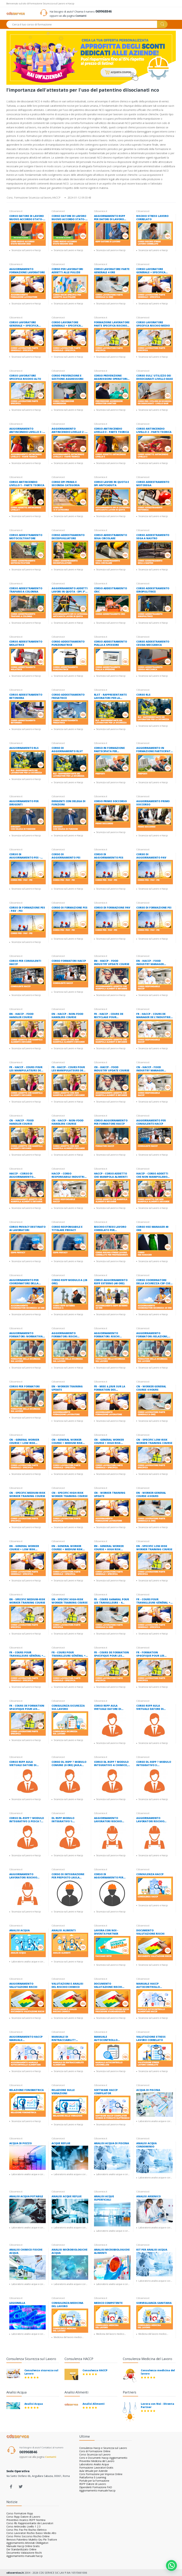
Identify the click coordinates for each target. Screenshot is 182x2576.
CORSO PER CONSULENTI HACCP (25, 962)
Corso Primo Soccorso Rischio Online (28, 2536)
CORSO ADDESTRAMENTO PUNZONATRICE (68, 643)
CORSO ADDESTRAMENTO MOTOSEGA (152, 483)
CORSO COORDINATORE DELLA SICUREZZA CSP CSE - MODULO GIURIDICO (154, 1281)
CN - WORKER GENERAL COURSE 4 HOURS (151, 1388)
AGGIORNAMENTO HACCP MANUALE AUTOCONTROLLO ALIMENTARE (26, 2038)
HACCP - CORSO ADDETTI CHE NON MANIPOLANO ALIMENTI (152, 1175)
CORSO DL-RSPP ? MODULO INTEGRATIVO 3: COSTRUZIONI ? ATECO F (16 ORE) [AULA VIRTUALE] (154, 1763)
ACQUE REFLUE (61, 2143)
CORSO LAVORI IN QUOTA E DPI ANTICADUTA (111, 483)
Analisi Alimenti (94, 2403)
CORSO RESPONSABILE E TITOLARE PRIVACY (67, 1228)
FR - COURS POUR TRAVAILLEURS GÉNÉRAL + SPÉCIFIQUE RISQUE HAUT (69, 1654)
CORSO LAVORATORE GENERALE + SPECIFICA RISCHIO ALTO (66, 324)
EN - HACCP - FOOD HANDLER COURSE (21, 1015)
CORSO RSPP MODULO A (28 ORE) (69, 1281)
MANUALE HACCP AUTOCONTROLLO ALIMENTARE (148, 1985)
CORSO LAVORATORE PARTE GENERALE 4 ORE (112, 270)
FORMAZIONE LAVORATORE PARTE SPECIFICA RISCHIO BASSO (112, 324)
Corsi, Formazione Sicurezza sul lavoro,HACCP (33, 197)
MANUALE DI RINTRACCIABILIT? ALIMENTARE (64, 2038)
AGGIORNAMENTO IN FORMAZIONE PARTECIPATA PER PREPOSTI (154, 749)
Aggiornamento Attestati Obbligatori (27, 2543)
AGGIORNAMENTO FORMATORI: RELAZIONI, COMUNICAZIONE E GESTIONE (152, 1335)
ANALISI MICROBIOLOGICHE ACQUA (69, 2251)
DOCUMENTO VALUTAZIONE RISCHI (150, 1932)
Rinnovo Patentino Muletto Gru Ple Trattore (31, 2539)
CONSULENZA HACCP (150, 1874)
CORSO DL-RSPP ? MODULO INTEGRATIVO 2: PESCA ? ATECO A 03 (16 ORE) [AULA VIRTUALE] (26, 1819)
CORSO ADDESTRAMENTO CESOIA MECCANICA (152, 643)
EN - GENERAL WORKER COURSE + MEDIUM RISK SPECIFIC (67, 1547)
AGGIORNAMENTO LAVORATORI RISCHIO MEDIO (150, 1819)
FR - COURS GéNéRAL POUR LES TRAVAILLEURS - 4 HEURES (111, 1601)
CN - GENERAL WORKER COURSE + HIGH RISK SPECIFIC (109, 1441)
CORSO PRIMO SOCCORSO (110, 801)
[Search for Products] (81, 24)
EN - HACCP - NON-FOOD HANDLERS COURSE (67, 1015)
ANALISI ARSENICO (148, 2196)
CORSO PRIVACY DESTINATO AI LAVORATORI (27, 1228)
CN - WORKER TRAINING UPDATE (109, 1494)
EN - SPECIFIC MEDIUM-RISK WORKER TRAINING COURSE (27, 1601)
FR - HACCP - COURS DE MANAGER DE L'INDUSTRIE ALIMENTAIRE (153, 1015)
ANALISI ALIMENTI (64, 1930)
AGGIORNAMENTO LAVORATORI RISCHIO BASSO (108, 1819)
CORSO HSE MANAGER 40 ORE (152, 1228)
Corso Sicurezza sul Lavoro (95, 2454)
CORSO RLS (143, 694)
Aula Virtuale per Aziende (93, 2471)
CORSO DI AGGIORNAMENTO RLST (67, 749)
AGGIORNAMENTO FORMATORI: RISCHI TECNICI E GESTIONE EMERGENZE (65, 1335)
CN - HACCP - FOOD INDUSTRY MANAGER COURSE (150, 1069)
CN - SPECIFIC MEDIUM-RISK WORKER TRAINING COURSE (27, 1494)
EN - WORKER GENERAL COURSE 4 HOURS (151, 1494)
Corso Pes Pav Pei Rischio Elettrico (26, 2529)
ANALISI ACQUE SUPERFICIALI (104, 2198)
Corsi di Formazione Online (94, 2451)
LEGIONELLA (17, 2303)
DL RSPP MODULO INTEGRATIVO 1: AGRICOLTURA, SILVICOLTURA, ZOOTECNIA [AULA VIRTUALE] (69, 1819)
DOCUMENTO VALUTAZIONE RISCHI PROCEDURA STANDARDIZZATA (108, 1985)
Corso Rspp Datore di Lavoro (23, 2516)
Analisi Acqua (33, 2403)
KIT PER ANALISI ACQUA (151, 2249)
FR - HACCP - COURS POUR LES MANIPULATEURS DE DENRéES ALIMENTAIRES (26, 1069)
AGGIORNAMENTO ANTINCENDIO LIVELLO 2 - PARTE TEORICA (68, 430)
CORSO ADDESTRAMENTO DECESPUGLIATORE (68, 536)
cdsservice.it (15, 2572)
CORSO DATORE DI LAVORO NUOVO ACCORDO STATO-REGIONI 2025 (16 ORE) (26, 217)
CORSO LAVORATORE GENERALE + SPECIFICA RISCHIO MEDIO (23, 324)
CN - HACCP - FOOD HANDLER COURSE (21, 1122)
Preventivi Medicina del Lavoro (97, 2461)
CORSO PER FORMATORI (24, 1386)
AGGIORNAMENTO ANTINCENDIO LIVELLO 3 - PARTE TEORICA (26, 430)
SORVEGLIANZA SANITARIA (154, 2303)
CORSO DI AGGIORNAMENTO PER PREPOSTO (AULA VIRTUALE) (109, 1876)
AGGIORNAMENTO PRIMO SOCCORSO (153, 803)
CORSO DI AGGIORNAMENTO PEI (66, 856)
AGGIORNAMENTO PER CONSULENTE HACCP (151, 1122)
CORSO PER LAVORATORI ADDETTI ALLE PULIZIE (67, 270)
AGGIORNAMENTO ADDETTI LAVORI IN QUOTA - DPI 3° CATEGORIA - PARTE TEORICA (70, 590)
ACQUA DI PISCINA (148, 2090)
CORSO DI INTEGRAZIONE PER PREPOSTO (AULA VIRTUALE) (68, 1876)
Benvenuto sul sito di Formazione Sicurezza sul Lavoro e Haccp (40, 3)
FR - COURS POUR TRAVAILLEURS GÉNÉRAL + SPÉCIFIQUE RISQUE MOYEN (27, 1654)
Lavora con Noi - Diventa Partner (157, 2405)
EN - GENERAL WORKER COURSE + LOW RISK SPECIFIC (24, 1547)
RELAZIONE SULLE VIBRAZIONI (63, 2091)
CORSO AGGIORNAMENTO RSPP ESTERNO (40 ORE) (111, 1281)
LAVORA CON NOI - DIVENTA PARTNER (106, 1932)
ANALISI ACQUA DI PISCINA (111, 2143)
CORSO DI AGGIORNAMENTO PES (109, 856)
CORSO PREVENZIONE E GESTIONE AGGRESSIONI (67, 377)
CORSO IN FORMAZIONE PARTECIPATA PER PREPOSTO (109, 749)
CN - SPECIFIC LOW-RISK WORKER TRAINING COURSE (154, 1441)
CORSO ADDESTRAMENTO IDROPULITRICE (152, 590)
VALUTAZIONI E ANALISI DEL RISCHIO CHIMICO (67, 1985)
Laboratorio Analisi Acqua (94, 2464)
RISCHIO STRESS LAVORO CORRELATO (152, 217)
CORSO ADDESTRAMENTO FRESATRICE (68, 696)
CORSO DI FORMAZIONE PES (69, 907)
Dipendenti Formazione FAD (95, 2487)
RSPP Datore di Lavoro (92, 2484)
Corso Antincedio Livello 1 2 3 (23, 2526)
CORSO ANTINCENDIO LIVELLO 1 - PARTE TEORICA (26, 483)
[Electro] (15, 13)
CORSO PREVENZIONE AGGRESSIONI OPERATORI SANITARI (110, 377)
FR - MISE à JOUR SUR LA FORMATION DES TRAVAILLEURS (109, 1388)
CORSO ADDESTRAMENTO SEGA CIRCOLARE (110, 536)
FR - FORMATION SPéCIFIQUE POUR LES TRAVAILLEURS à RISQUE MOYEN (152, 1654)
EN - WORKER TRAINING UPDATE (67, 1388)
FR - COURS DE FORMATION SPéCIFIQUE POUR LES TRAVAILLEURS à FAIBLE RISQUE (111, 1654)
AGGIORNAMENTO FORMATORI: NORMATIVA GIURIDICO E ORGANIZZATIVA (26, 1335)
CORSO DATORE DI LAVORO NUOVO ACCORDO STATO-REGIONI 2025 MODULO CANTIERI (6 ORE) (69, 217)
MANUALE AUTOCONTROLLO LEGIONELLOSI (106, 2038)
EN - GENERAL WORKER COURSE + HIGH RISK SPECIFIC (109, 1547)
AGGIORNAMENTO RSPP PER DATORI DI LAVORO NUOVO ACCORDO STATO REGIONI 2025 (110, 217)
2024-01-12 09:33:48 (79, 197)
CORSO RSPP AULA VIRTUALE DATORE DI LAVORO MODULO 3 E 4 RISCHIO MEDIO (108, 1707)
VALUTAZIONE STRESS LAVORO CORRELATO (150, 2038)
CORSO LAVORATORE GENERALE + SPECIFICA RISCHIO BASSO (150, 270)
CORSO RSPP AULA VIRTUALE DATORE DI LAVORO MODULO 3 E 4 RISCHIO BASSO (151, 1707)
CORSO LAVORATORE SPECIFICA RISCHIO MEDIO (153, 324)
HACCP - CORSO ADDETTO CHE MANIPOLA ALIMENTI (111, 1175)
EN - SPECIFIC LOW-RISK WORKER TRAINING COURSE (154, 1547)
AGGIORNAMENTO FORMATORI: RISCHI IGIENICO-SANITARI (107, 1335)
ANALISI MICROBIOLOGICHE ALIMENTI (112, 2251)
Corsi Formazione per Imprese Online (100, 2474)
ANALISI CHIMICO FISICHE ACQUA (26, 2251)
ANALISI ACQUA (19, 1930)
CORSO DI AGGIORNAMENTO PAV (151, 856)
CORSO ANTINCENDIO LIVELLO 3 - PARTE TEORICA (111, 430)
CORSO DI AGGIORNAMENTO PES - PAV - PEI (24, 856)
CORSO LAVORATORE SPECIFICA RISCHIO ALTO (25, 377)
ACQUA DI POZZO (20, 2143)
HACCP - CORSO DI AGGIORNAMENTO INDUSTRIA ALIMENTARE (25, 1175)
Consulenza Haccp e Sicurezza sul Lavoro (103, 2448)
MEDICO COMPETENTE (108, 2303)
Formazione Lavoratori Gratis (96, 2467)
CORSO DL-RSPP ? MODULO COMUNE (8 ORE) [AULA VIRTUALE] (69, 1763)
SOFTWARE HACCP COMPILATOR (106, 2091)
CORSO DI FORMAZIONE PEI (153, 907)
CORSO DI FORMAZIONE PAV (112, 907)
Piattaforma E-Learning (92, 2477)
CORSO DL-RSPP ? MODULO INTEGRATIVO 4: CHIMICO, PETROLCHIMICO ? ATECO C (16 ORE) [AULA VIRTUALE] (111, 1763)
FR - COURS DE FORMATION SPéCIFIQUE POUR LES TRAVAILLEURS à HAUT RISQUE (26, 1707)
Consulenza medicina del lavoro (158, 2372)
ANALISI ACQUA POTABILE (26, 2196)
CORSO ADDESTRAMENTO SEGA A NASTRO (152, 536)
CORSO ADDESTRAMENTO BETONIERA (25, 696)
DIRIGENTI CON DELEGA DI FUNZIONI (68, 803)
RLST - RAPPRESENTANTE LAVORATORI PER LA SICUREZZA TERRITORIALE (111, 696)
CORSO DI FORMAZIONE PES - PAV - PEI (27, 909)
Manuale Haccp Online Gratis (23, 2546)
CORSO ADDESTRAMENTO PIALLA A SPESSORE (110, 643)
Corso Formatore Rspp (19, 2513)
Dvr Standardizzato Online (21, 2549)
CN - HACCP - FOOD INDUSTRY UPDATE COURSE (112, 1069)
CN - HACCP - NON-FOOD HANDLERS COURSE (67, 1122)
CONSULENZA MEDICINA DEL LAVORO (67, 2304)
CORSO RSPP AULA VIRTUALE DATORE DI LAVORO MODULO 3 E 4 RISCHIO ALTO (24, 1763)
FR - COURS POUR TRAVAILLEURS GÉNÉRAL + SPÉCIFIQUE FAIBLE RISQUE (153, 1601)
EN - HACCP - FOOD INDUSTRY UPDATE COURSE (112, 962)
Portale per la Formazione (94, 2480)
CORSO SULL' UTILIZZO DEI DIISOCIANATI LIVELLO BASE (154, 377)
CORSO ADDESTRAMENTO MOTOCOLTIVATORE (25, 536)
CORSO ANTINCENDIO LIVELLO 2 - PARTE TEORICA (153, 430)
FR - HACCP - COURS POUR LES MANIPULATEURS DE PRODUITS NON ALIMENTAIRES (68, 1069)
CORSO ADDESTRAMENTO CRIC (110, 590)
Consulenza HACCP (95, 2370)
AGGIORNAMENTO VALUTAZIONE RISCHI (23, 1985)
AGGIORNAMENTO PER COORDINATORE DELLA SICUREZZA (24, 1281)
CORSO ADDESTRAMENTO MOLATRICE (25, 643)
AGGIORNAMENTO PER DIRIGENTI (24, 803)
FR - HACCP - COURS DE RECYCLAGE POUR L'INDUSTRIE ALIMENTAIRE (111, 1015)
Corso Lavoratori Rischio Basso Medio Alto (31, 2533)
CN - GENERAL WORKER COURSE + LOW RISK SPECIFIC (24, 1441)
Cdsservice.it (15, 211)
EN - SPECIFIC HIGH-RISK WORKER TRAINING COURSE (70, 1601)
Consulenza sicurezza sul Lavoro (41, 2372)
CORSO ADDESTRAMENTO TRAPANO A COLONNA (25, 590)
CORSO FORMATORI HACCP (69, 960)
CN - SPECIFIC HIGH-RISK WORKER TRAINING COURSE (70, 1494)
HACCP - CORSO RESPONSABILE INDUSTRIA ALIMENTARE (69, 1175)
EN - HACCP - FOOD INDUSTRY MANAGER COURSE (150, 962)
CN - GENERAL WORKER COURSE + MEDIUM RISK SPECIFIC (67, 1441)
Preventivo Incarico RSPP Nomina (26, 2520)
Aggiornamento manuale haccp (97, 2490)
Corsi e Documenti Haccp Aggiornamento (103, 2457)
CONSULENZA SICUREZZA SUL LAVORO (68, 1707)
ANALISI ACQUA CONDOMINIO (146, 2145)
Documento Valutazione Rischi (24, 2552)
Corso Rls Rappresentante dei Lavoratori (29, 2523)
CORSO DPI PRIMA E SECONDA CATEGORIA (66, 483)
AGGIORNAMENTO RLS (24, 748)
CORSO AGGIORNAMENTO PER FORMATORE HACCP (111, 1122)
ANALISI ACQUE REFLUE (67, 2196)
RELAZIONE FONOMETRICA (26, 2090)
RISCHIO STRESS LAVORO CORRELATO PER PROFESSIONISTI (110, 1228)
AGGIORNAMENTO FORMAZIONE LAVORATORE (27, 270)
